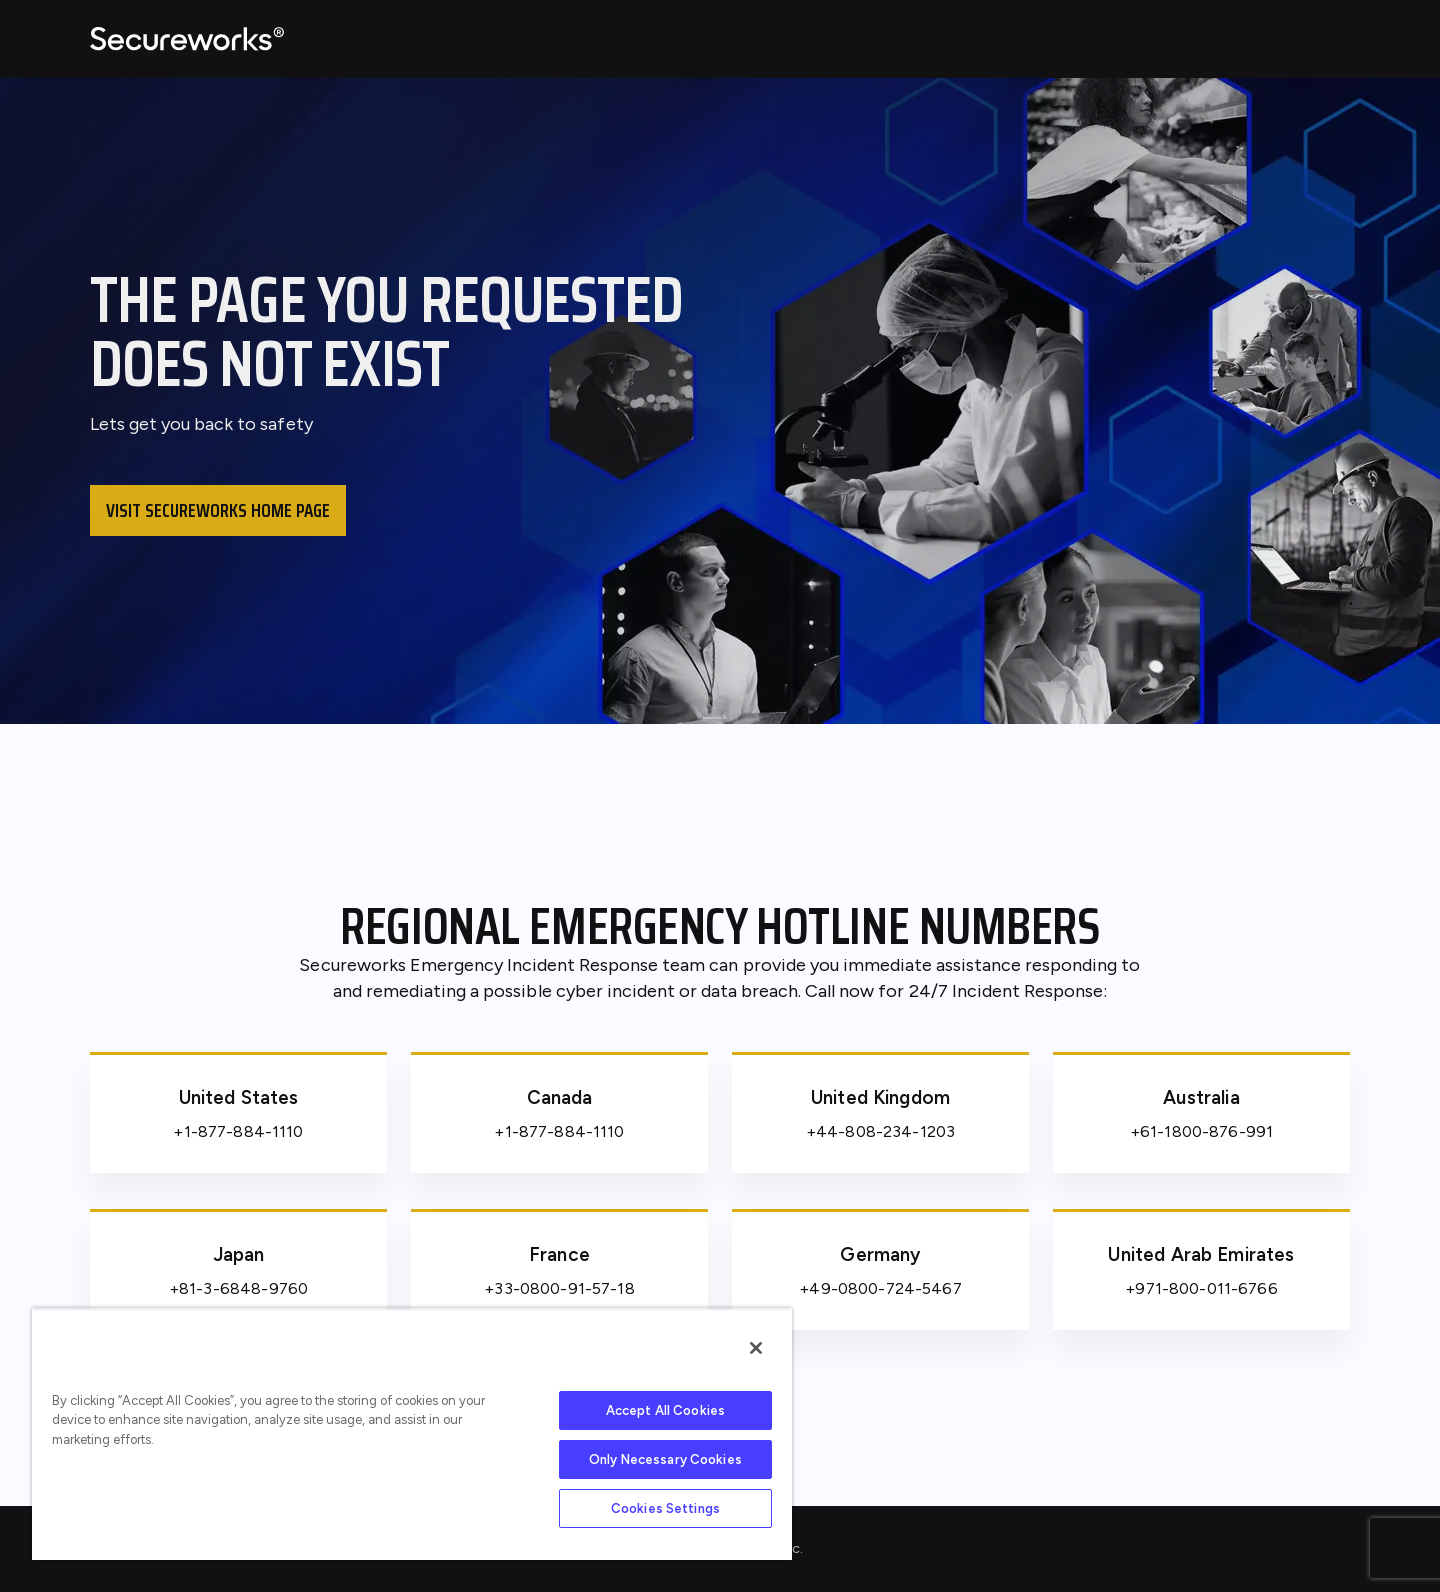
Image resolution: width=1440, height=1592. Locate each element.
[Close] (756, 1348)
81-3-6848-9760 (243, 1288)
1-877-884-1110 (244, 1131)
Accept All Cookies (665, 1410)
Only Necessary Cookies (665, 1459)
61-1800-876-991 (1206, 1131)
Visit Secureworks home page (218, 510)
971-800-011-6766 (1206, 1288)
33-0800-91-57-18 (564, 1288)
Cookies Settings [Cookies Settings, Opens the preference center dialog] (665, 1508)
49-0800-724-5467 (885, 1288)
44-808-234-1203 (885, 1131)
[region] (412, 1434)
